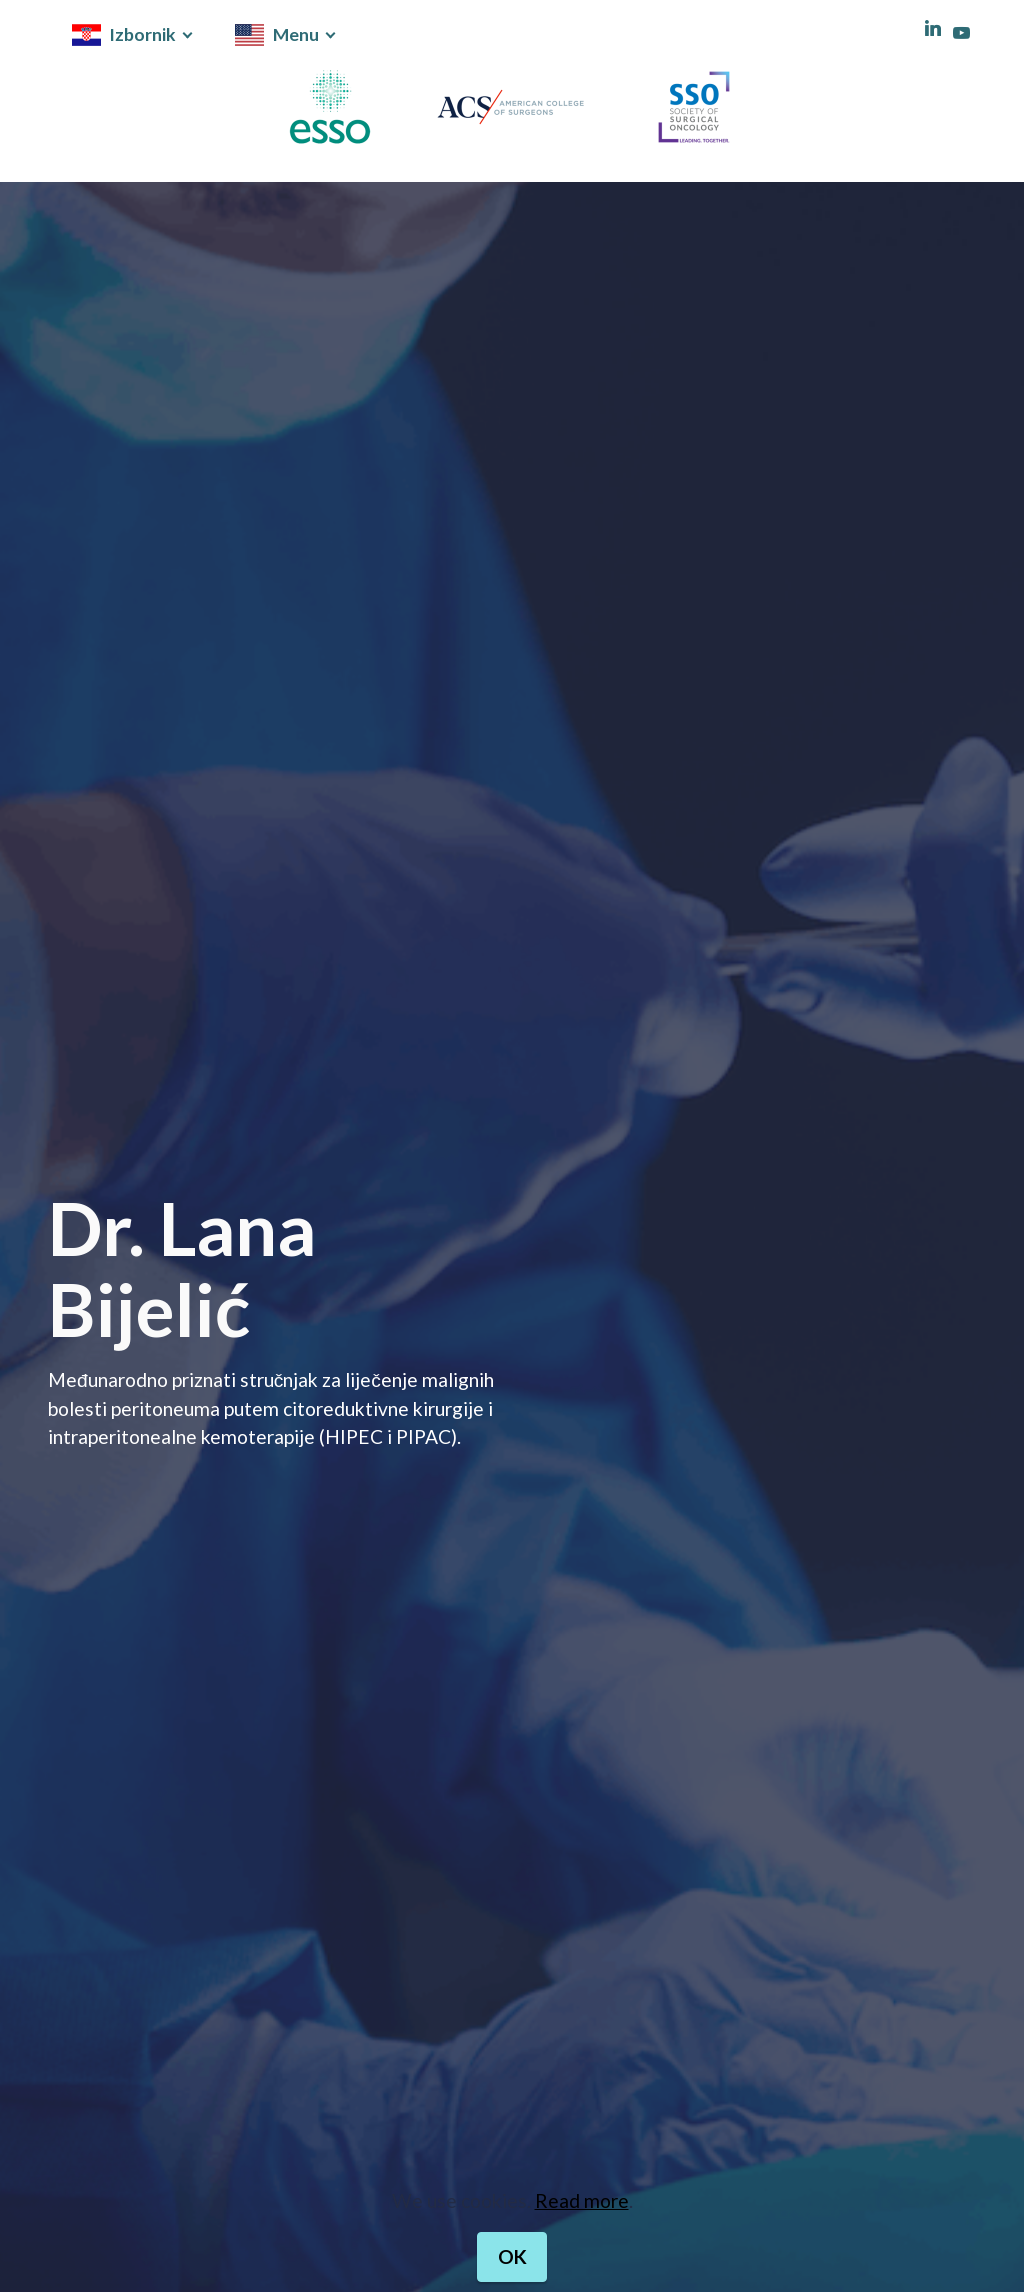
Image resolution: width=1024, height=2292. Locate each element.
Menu (276, 35)
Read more (582, 2245)
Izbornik (124, 35)
